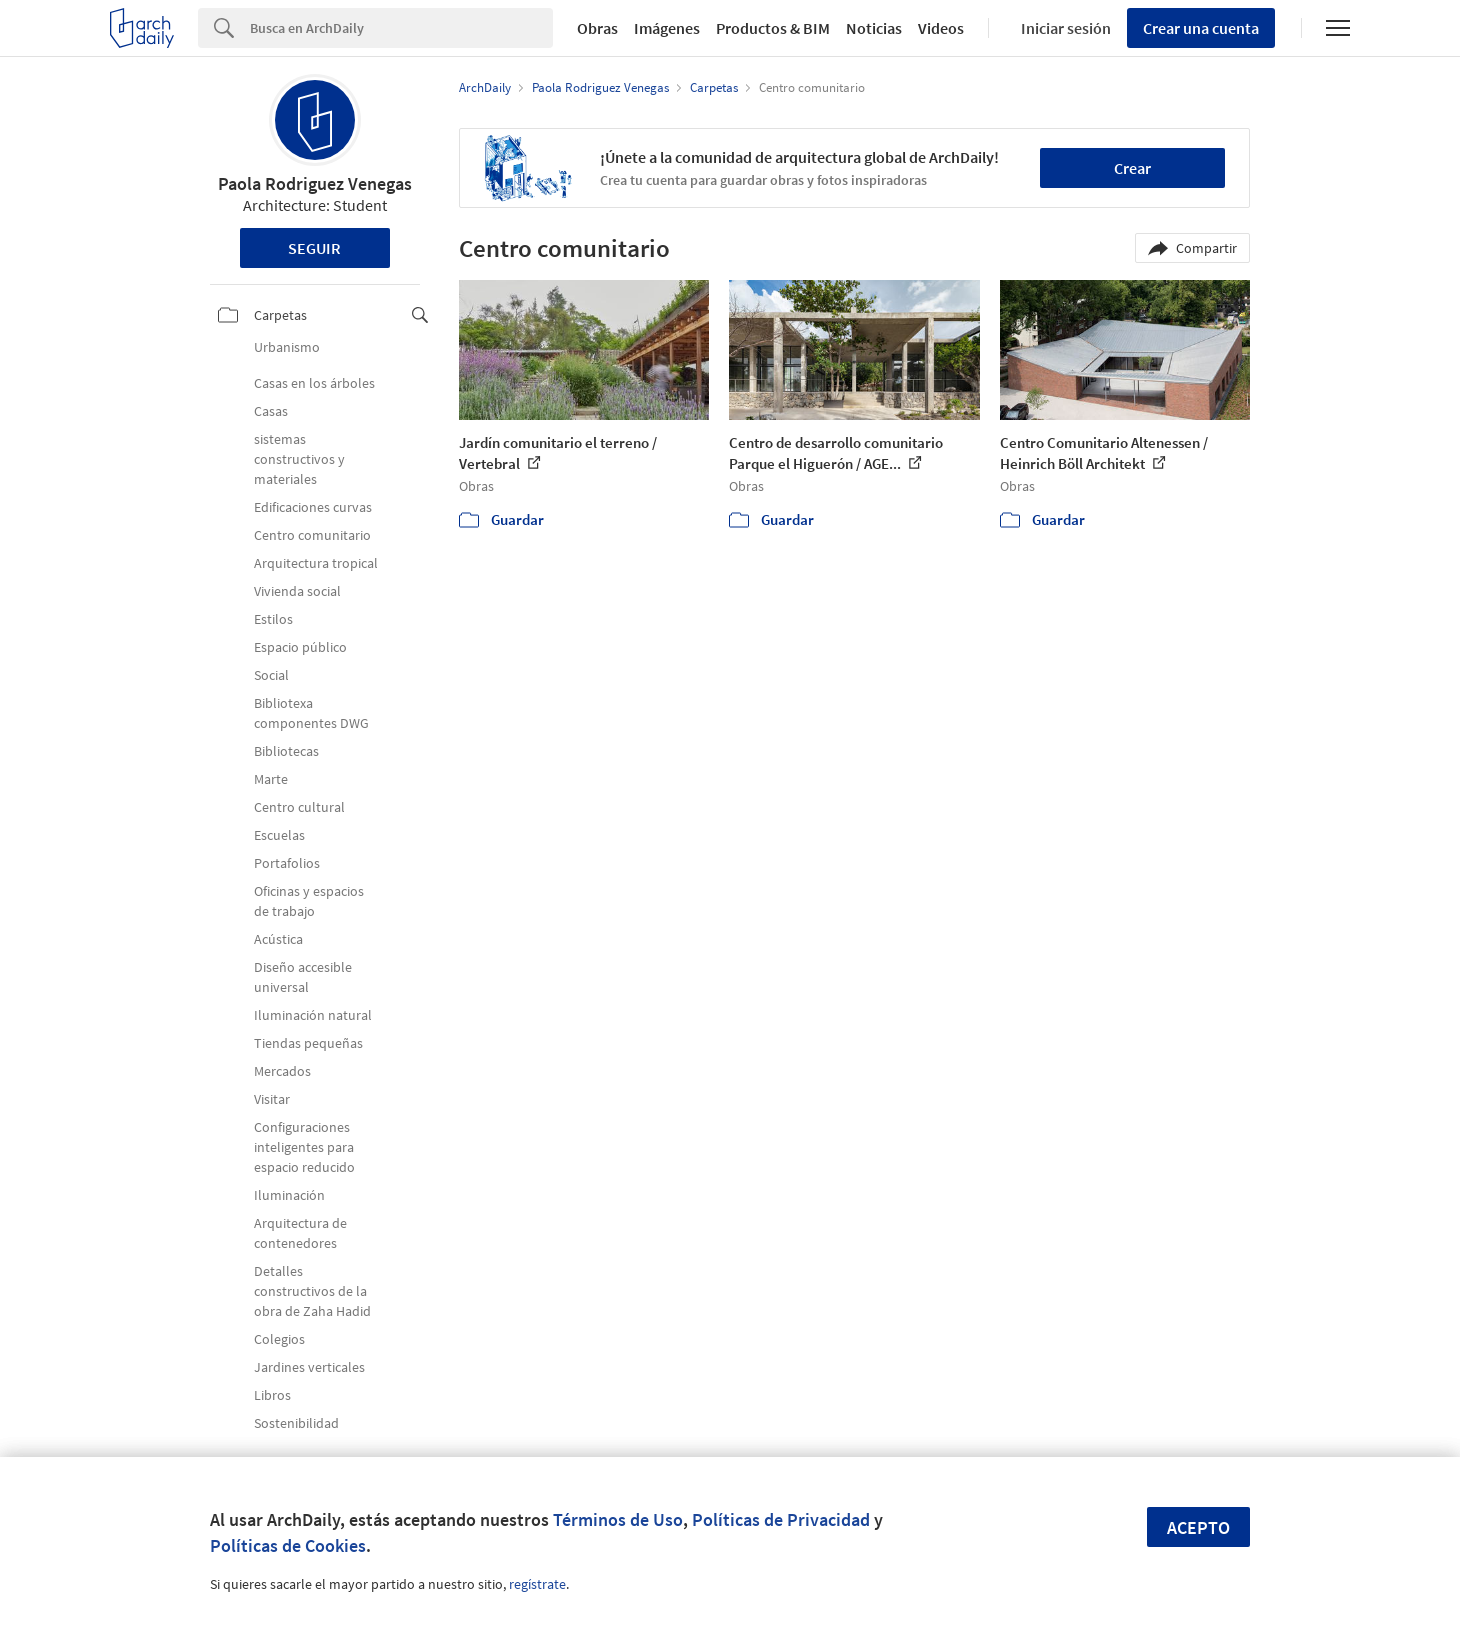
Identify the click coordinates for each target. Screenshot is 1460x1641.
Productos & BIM (773, 28)
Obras (597, 28)
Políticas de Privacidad (781, 1519)
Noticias (874, 28)
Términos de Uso (618, 1519)
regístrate (537, 1584)
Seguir (314, 248)
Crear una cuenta (1201, 28)
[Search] (401, 28)
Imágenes (667, 28)
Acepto (1198, 1527)
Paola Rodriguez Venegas (315, 183)
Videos (941, 28)
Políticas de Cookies (288, 1545)
